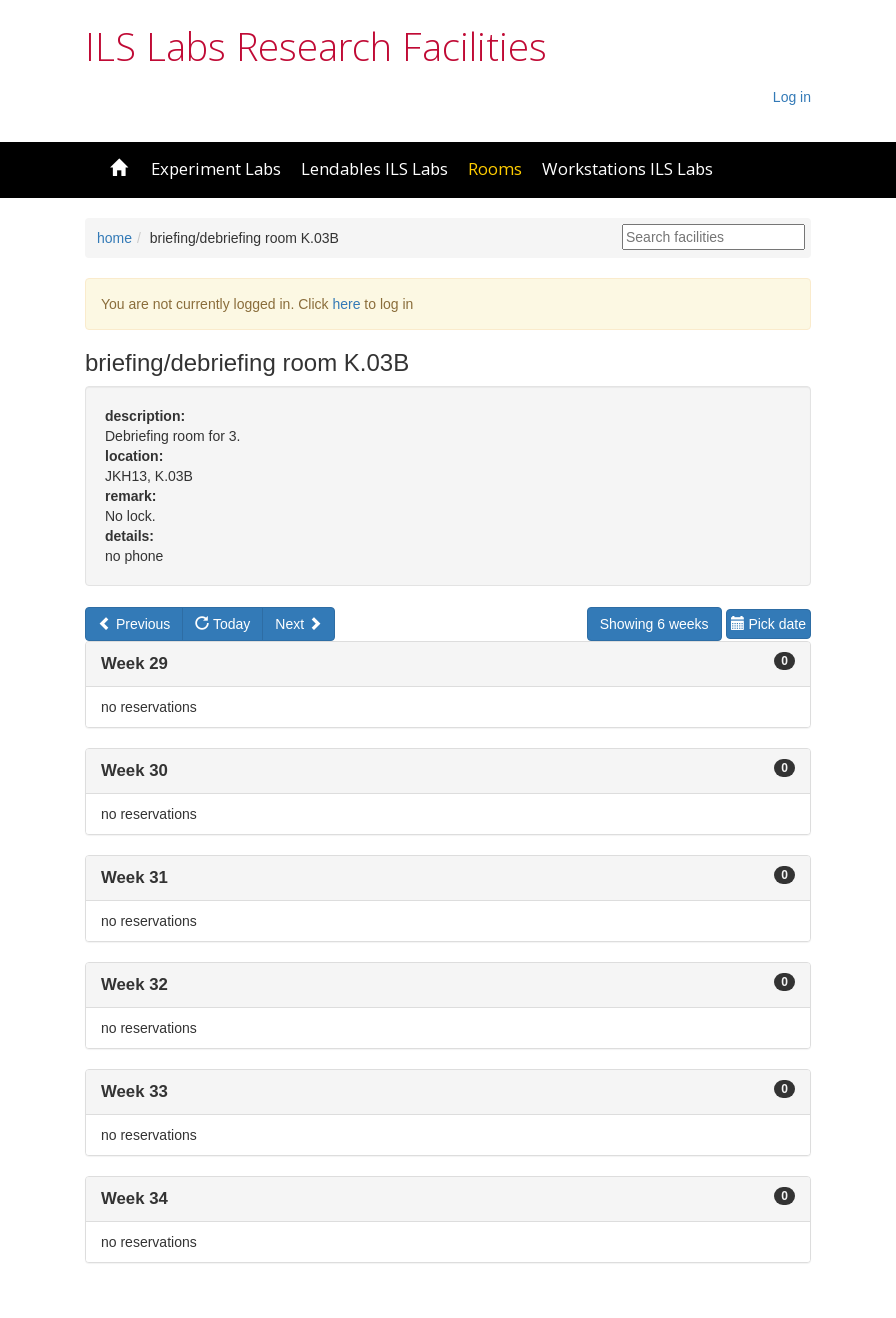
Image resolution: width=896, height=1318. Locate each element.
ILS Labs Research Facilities (316, 46)
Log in (792, 97)
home (114, 238)
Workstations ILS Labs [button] (627, 168)
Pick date (768, 624)
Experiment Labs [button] (216, 168)
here (346, 304)
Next (298, 624)
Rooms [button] (495, 168)
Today (222, 624)
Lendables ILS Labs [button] (374, 168)
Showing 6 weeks (654, 624)
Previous (134, 624)
